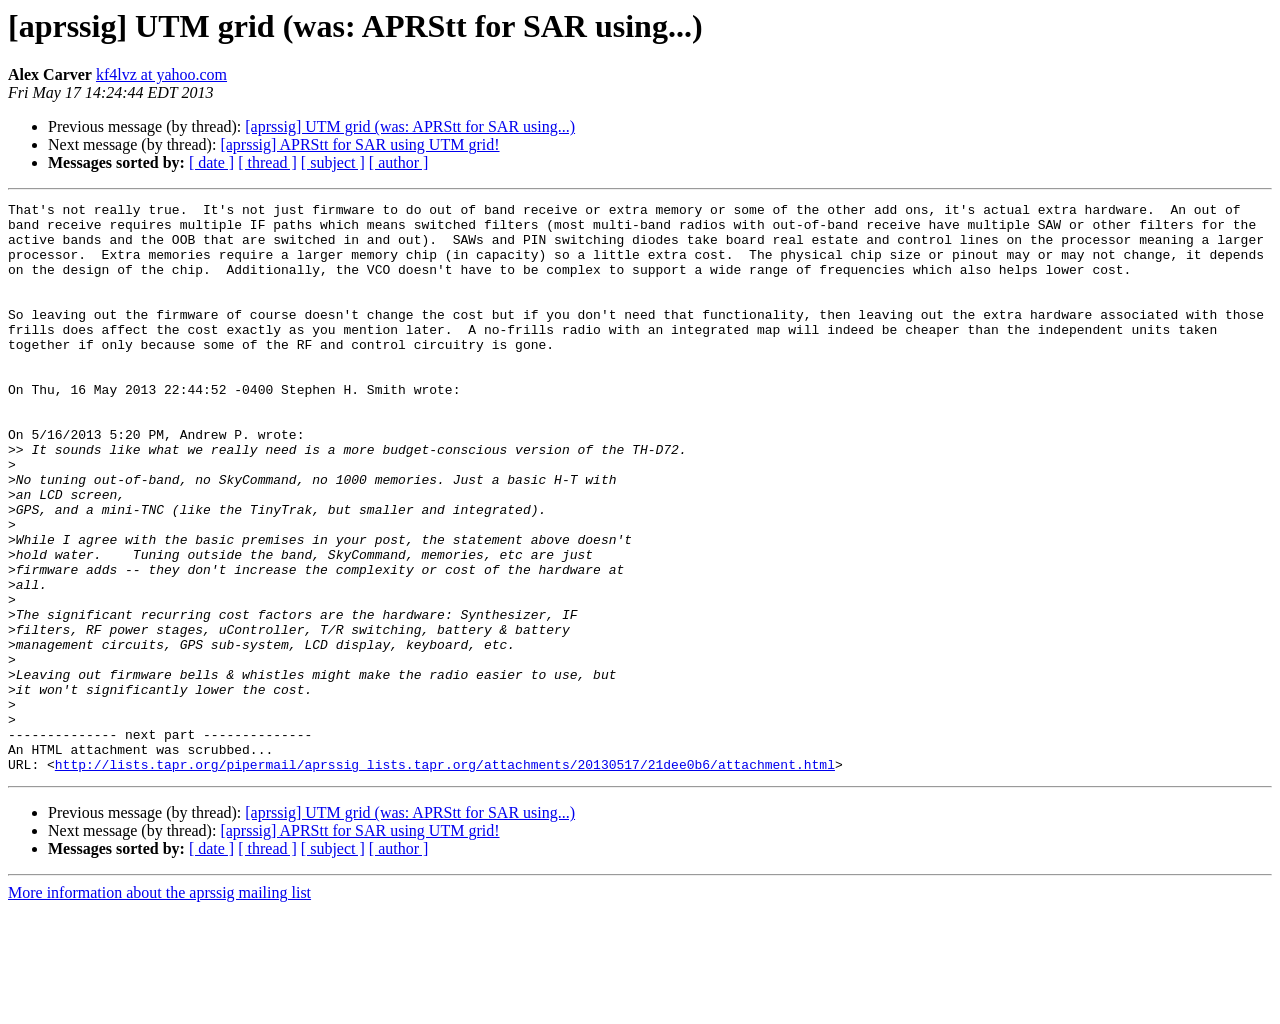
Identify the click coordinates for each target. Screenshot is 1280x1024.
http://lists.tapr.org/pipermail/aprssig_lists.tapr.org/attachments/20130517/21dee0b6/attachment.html (445, 878)
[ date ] (211, 162)
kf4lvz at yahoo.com (161, 74)
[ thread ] (267, 162)
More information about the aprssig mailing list (159, 1006)
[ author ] (399, 162)
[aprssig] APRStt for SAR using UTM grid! (359, 144)
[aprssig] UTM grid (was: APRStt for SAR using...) (410, 126)
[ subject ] (333, 162)
